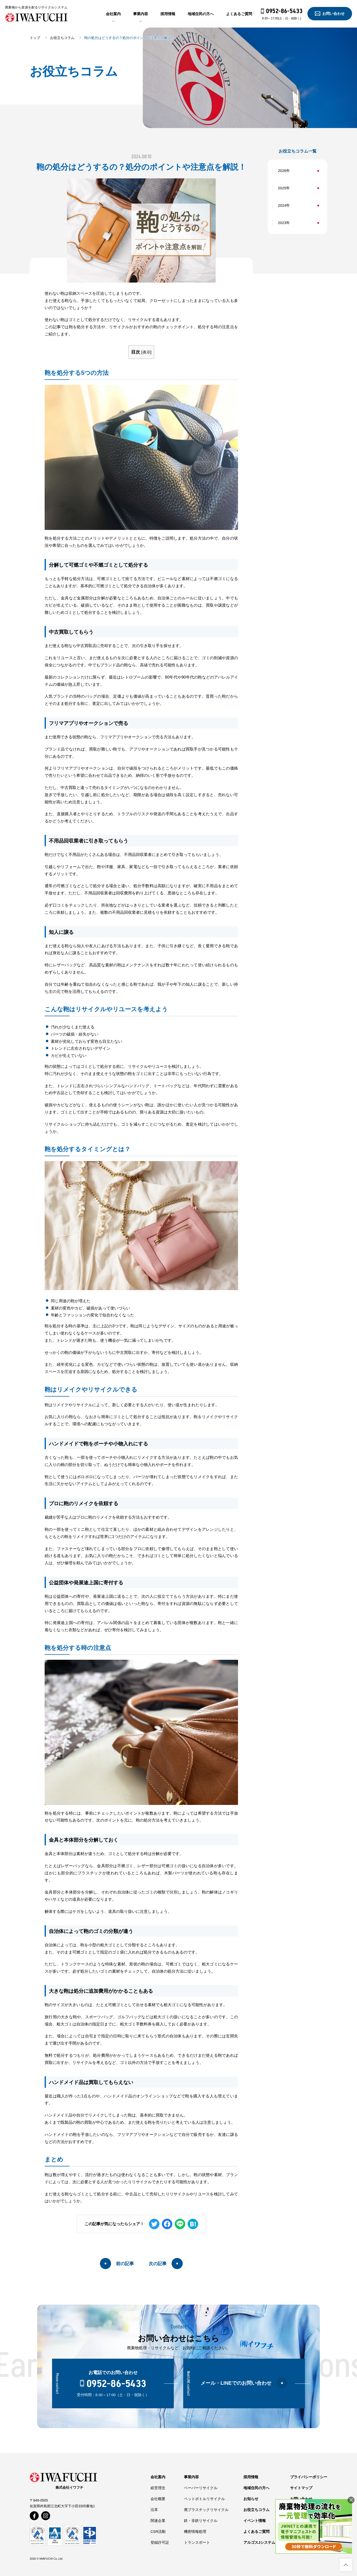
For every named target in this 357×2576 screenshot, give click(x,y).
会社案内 (113, 14)
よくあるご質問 (239, 14)
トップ (35, 38)
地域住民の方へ (201, 14)
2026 (282, 170)
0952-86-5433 (282, 11)
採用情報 (167, 14)
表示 (146, 352)
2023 (282, 223)
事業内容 (140, 14)
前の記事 (117, 2263)
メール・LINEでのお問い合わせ (244, 2383)
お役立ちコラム (62, 38)
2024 (282, 205)
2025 (282, 188)
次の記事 (166, 2263)
